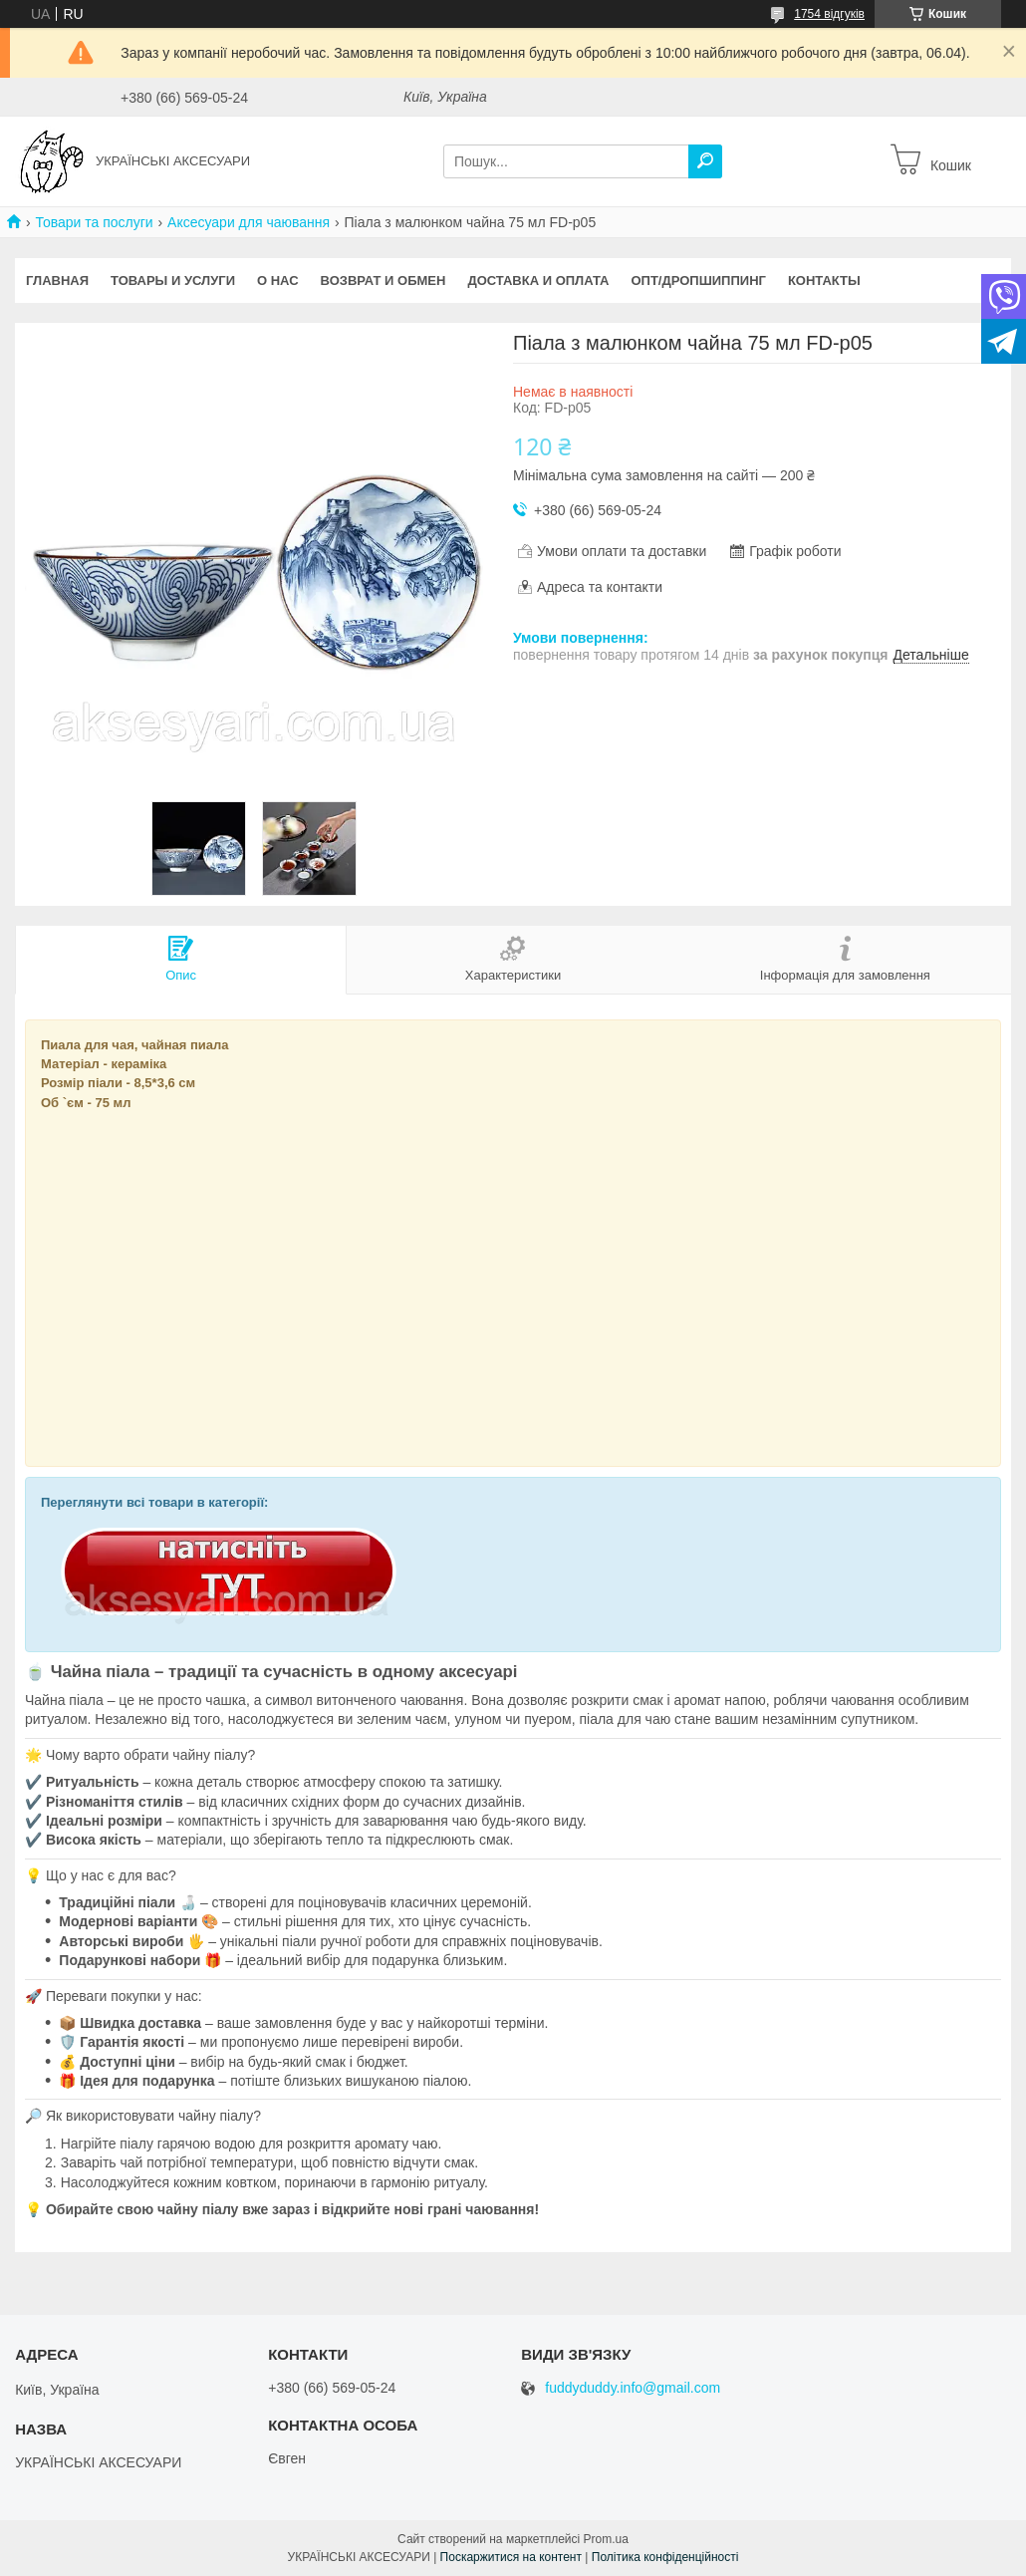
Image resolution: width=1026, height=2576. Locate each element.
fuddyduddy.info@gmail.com (632, 2388)
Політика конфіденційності (665, 2557)
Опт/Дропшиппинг (698, 280)
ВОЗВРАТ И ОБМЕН (383, 280)
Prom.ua (606, 2539)
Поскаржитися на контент (511, 2557)
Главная (57, 280)
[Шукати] (705, 161)
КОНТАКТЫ (824, 280)
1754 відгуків (829, 14)
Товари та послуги (93, 222)
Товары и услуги (173, 280)
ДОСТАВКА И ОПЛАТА (538, 280)
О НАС (278, 280)
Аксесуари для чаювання (248, 222)
